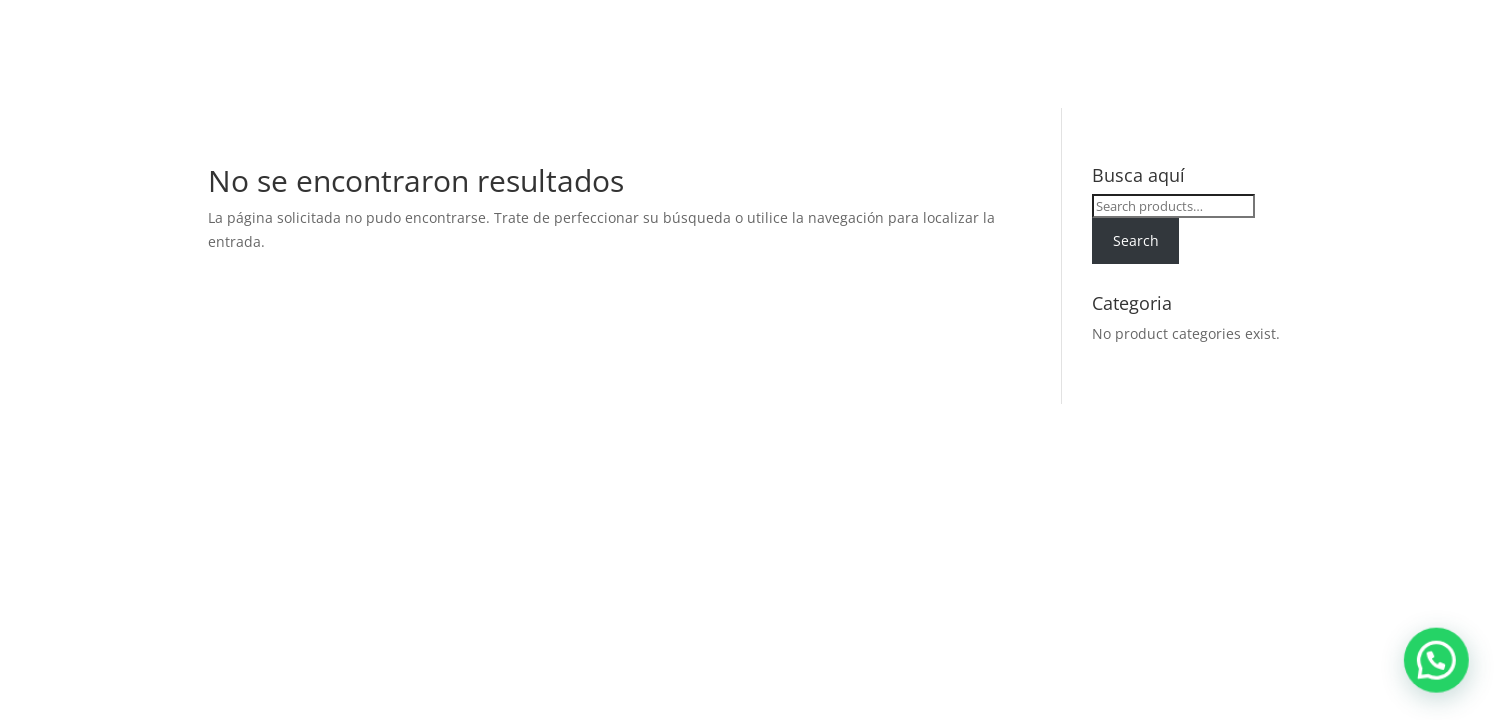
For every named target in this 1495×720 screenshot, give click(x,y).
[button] (1443, 679)
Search (1136, 240)
